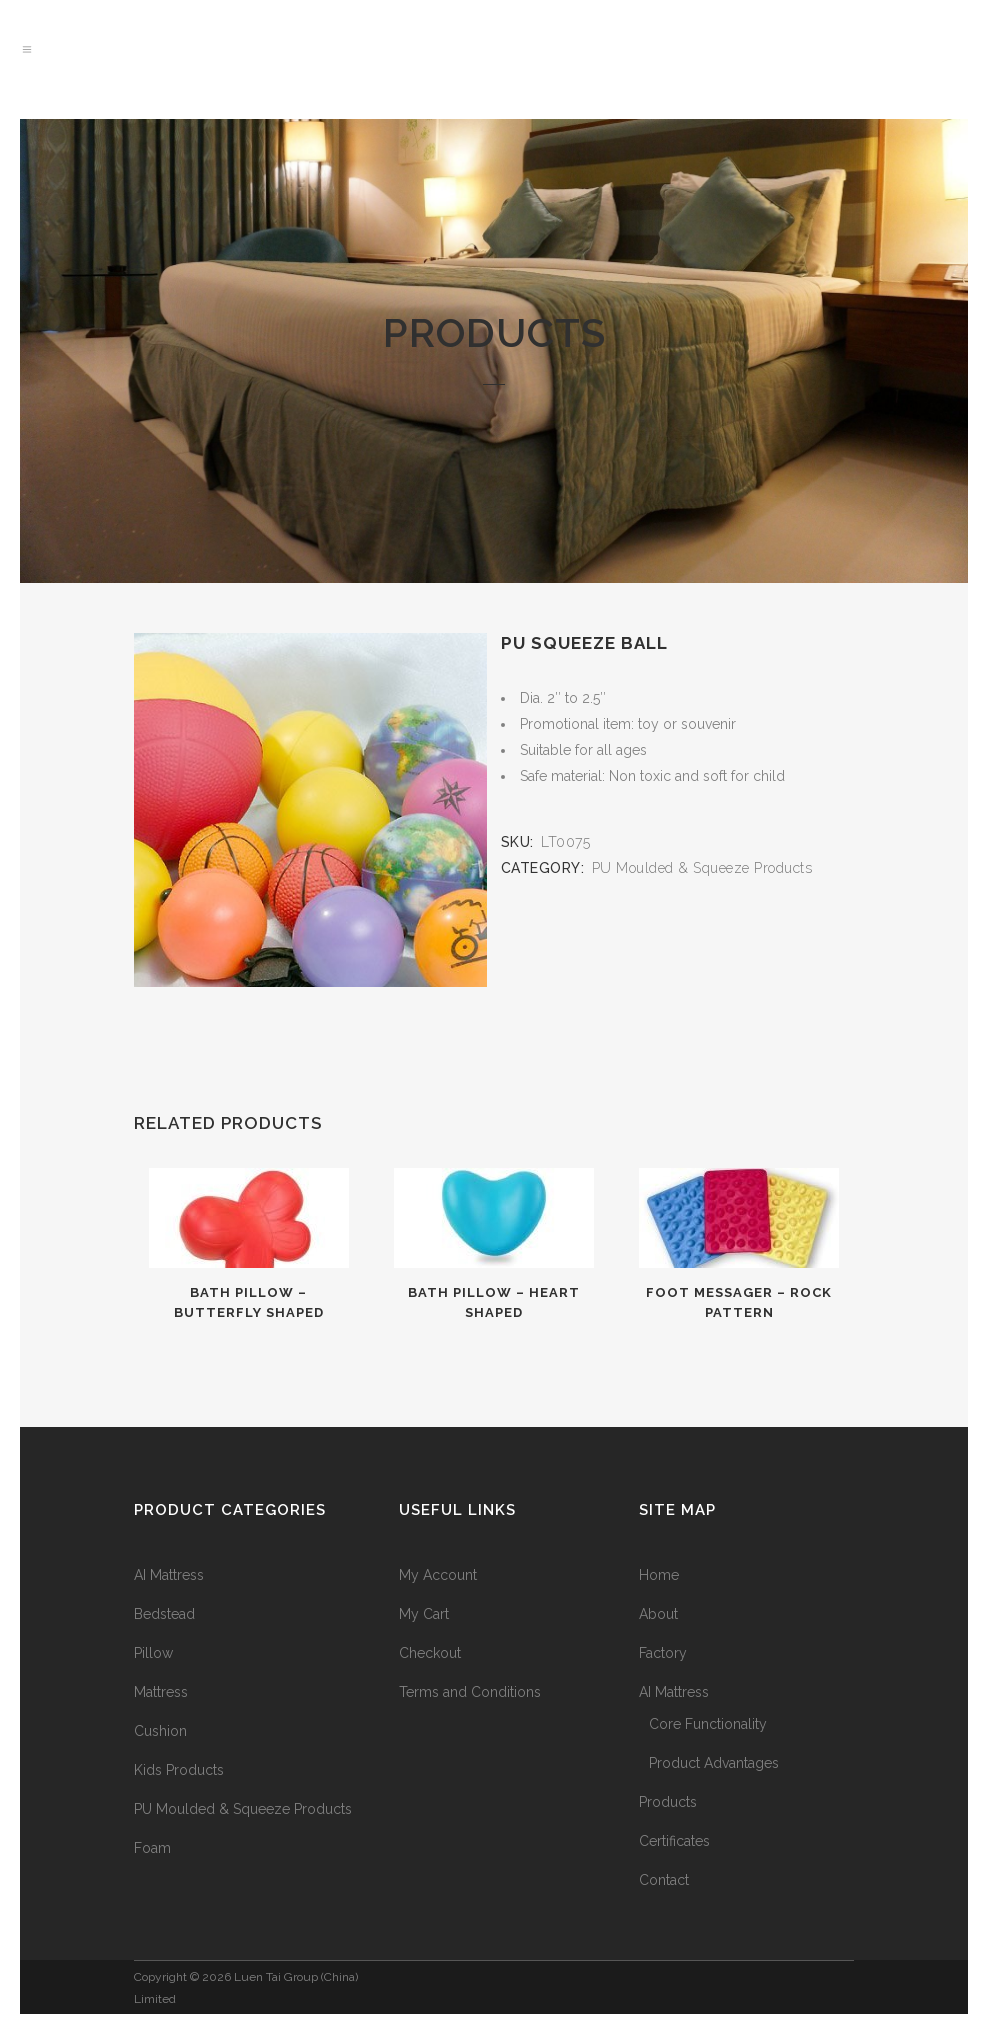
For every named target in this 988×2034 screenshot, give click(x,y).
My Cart (424, 1614)
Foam (152, 1848)
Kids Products (179, 1770)
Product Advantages (714, 1763)
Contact (664, 1880)
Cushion (160, 1731)
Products (668, 1802)
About (658, 1614)
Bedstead (164, 1614)
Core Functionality (708, 1724)
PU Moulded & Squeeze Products (702, 868)
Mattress (161, 1692)
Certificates (674, 1841)
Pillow (153, 1653)
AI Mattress (169, 1575)
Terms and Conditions (470, 1692)
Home (659, 1575)
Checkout (430, 1653)
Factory (663, 1653)
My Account (438, 1575)
